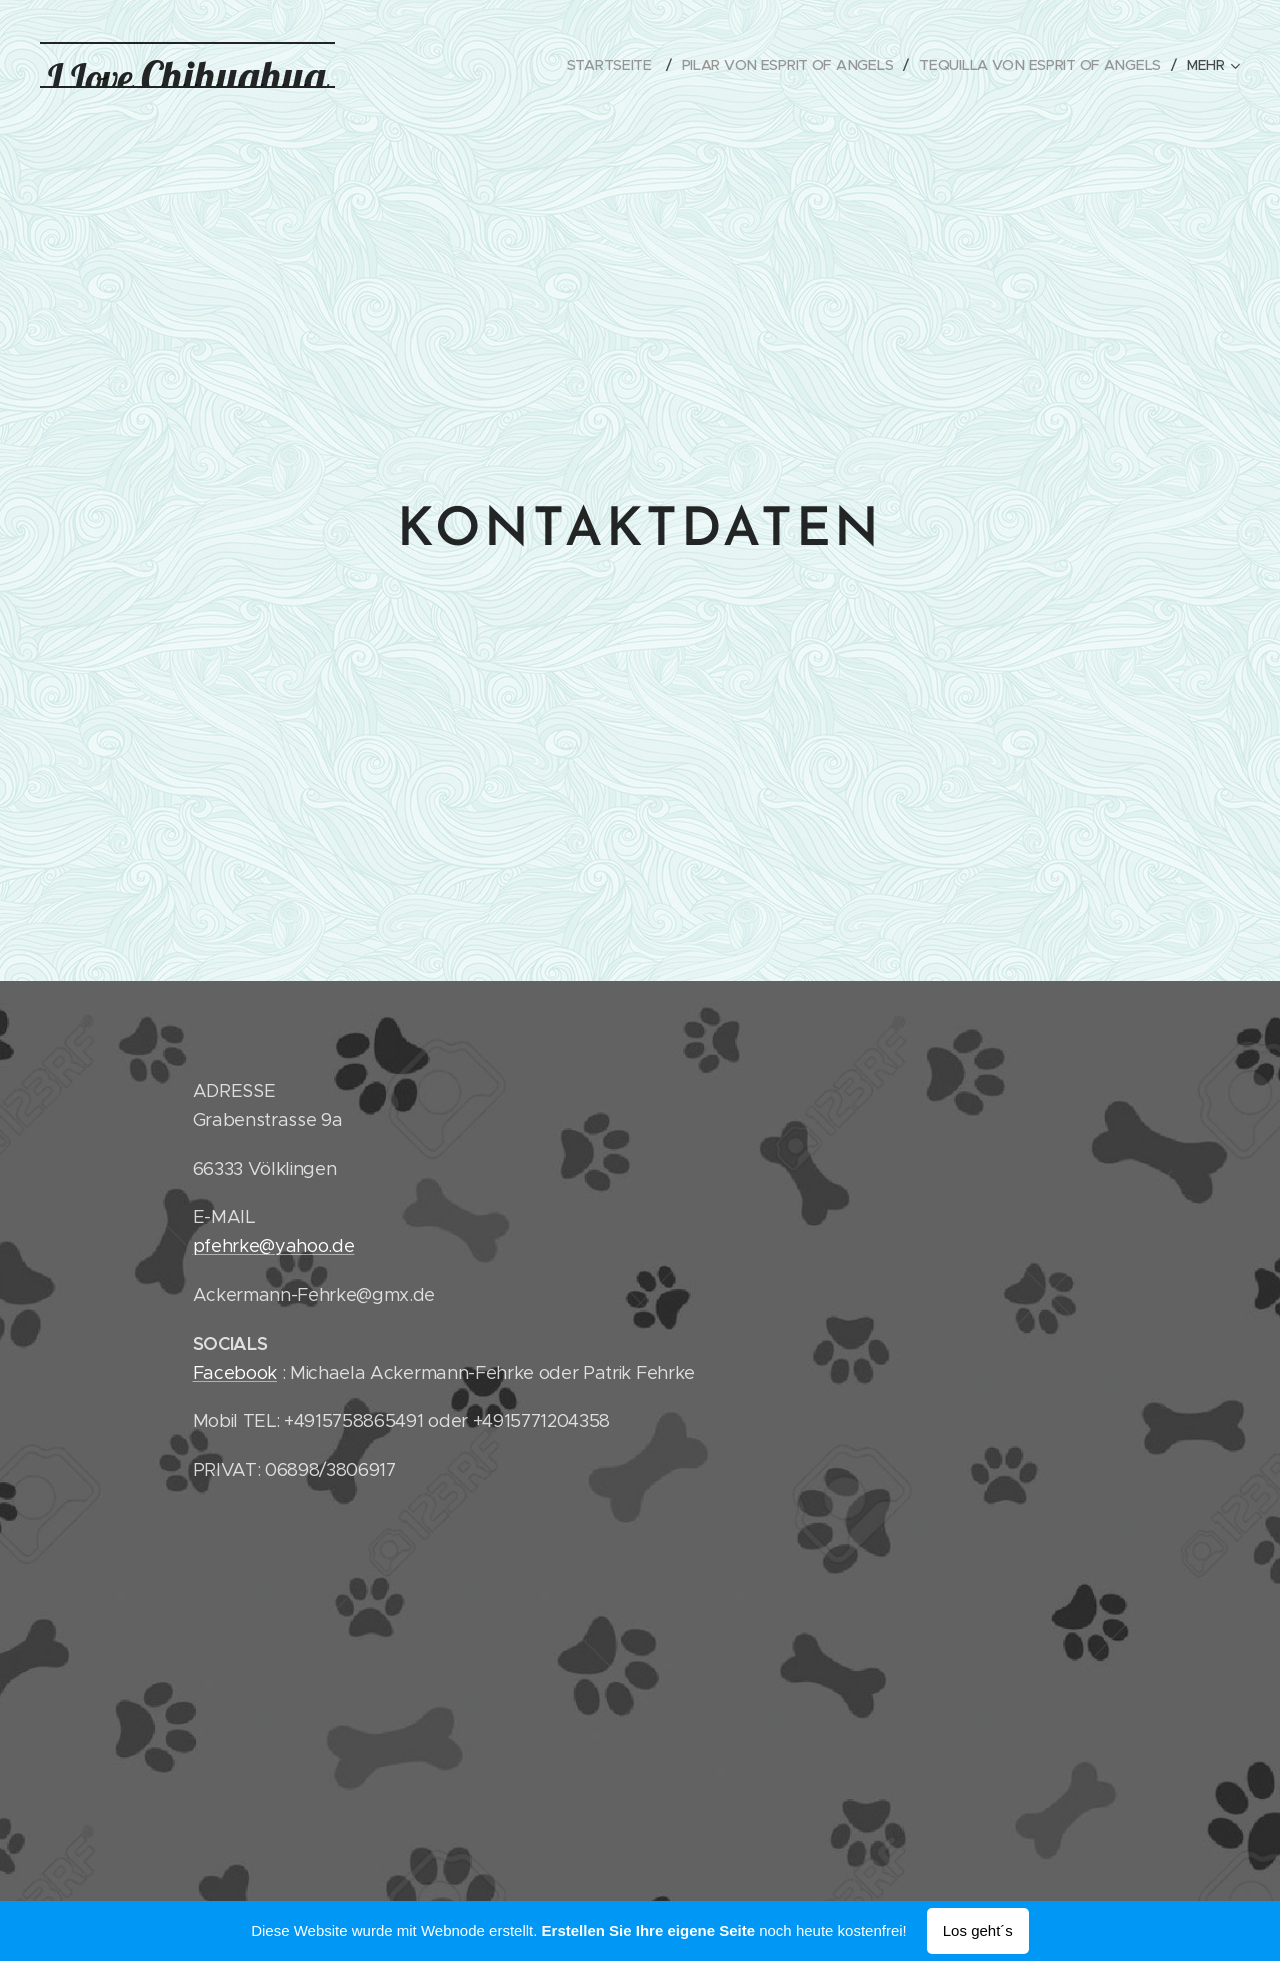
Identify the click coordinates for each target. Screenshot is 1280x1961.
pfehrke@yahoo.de (274, 1246)
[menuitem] (613, 65)
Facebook (235, 1372)
